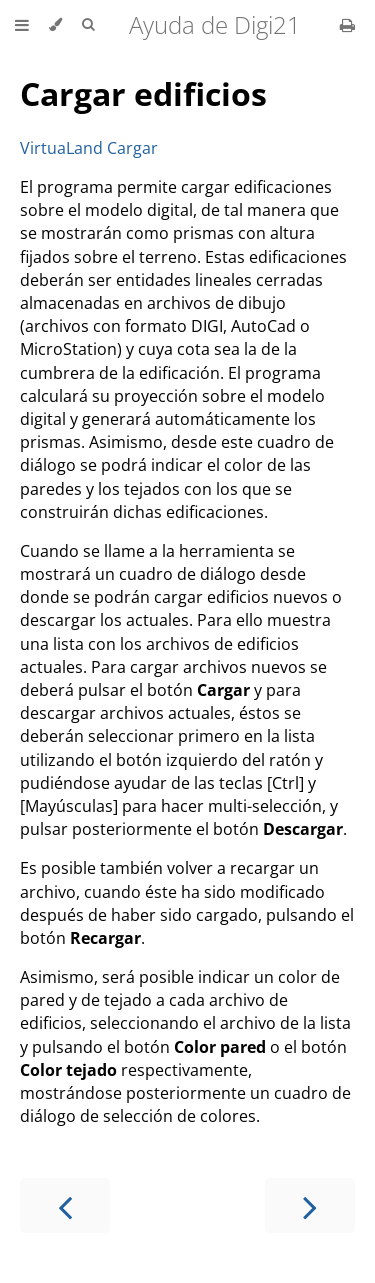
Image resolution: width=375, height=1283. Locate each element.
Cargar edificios (143, 93)
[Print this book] (347, 25)
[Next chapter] (310, 1205)
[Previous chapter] (65, 1205)
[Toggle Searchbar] (88, 25)
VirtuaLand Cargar (89, 148)
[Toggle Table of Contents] (22, 25)
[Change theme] (55, 25)
